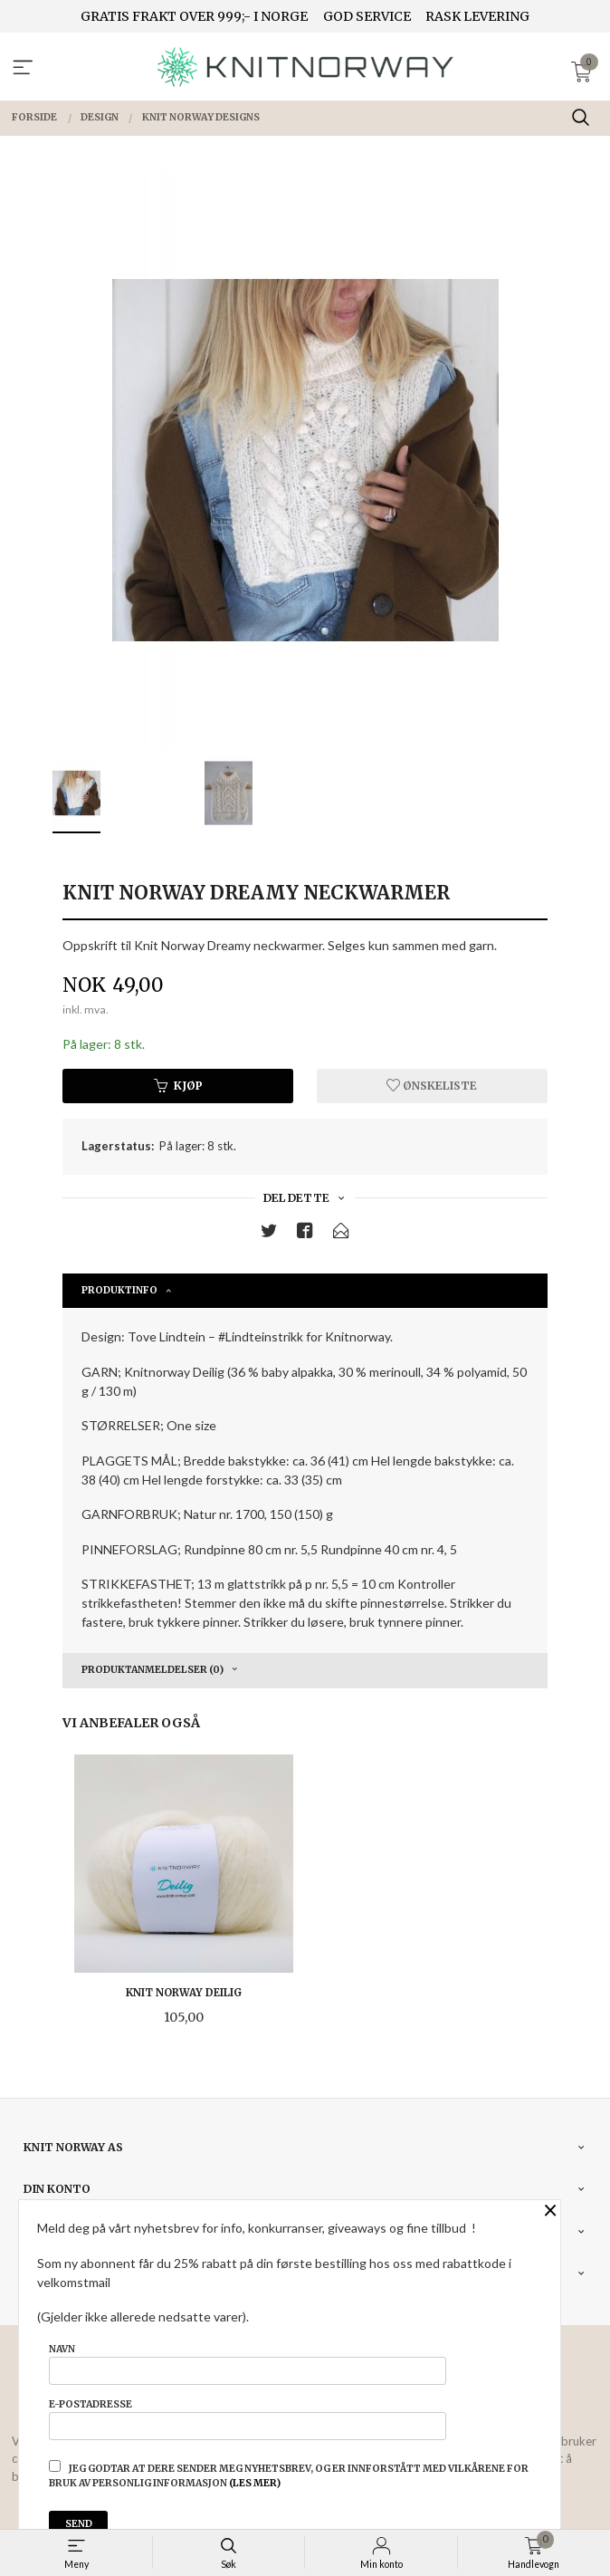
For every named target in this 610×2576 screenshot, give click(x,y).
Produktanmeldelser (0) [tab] (152, 1670)
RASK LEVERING (477, 16)
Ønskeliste (431, 1085)
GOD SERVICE (367, 16)
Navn (247, 2364)
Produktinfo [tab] (119, 1290)
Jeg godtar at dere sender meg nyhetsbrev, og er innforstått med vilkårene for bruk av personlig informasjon (289, 2474)
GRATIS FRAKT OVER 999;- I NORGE (194, 16)
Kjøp (178, 1085)
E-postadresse (247, 2419)
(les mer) (255, 2483)
